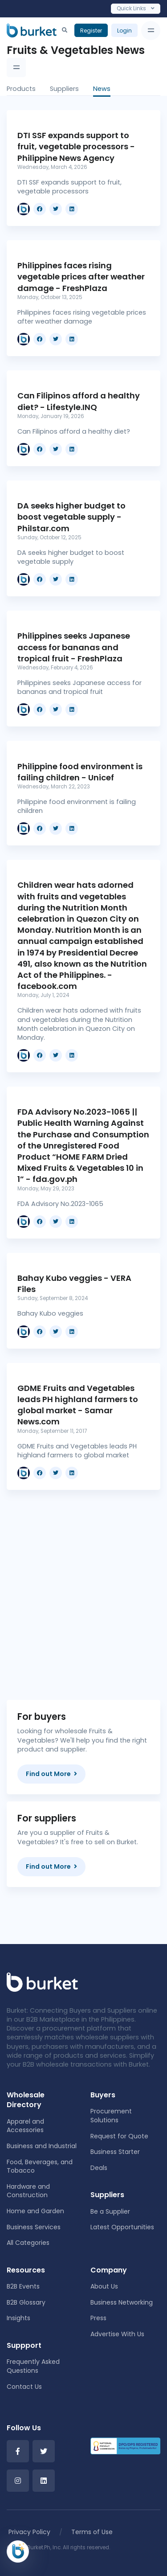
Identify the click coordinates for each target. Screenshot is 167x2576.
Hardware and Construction (28, 2191)
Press (98, 2317)
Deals (98, 2167)
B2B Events (23, 2286)
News (101, 88)
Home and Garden (35, 2211)
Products (21, 88)
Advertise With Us (117, 2334)
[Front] (42, 1981)
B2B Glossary (26, 2302)
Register (91, 30)
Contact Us (24, 2386)
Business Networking (121, 2302)
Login (124, 30)
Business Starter (115, 2151)
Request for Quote (119, 2136)
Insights (18, 2317)
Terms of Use (92, 2531)
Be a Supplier (110, 2211)
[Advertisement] (83, 1587)
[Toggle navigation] (150, 30)
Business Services (34, 2227)
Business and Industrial (42, 2145)
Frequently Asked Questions (33, 2366)
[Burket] (32, 30)
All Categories (28, 2242)
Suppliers (64, 88)
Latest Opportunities (122, 2227)
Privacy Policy (29, 2531)
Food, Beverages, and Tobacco (40, 2166)
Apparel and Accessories (25, 2126)
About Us (104, 2286)
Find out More (51, 1773)
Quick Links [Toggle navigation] (136, 8)
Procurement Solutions (111, 2116)
